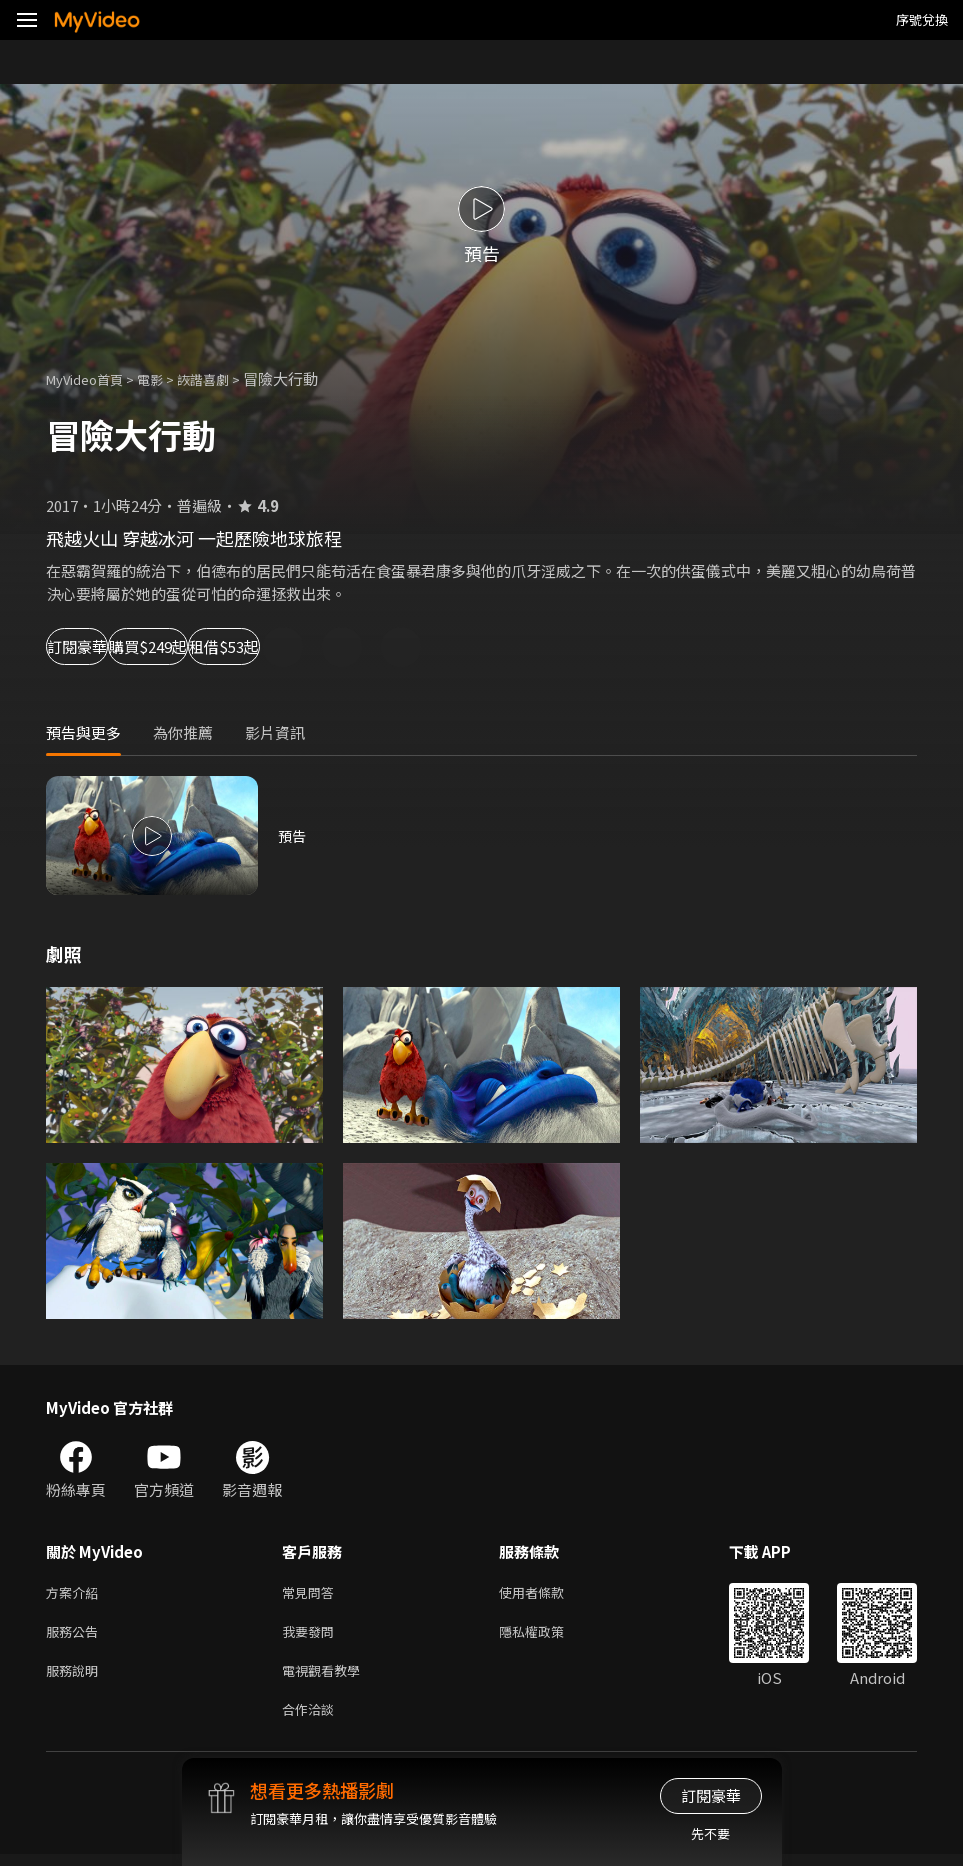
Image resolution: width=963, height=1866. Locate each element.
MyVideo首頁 (91, 378)
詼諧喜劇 (225, 378)
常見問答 (312, 1593)
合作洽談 (312, 1719)
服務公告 (76, 1635)
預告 (293, 835)
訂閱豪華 (101, 646)
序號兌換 (922, 19)
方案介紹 (76, 1593)
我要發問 (312, 1635)
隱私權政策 (548, 1635)
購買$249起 (236, 646)
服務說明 (76, 1677)
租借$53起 (376, 646)
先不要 (710, 1833)
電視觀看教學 (327, 1677)
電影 (166, 378)
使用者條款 (548, 1593)
